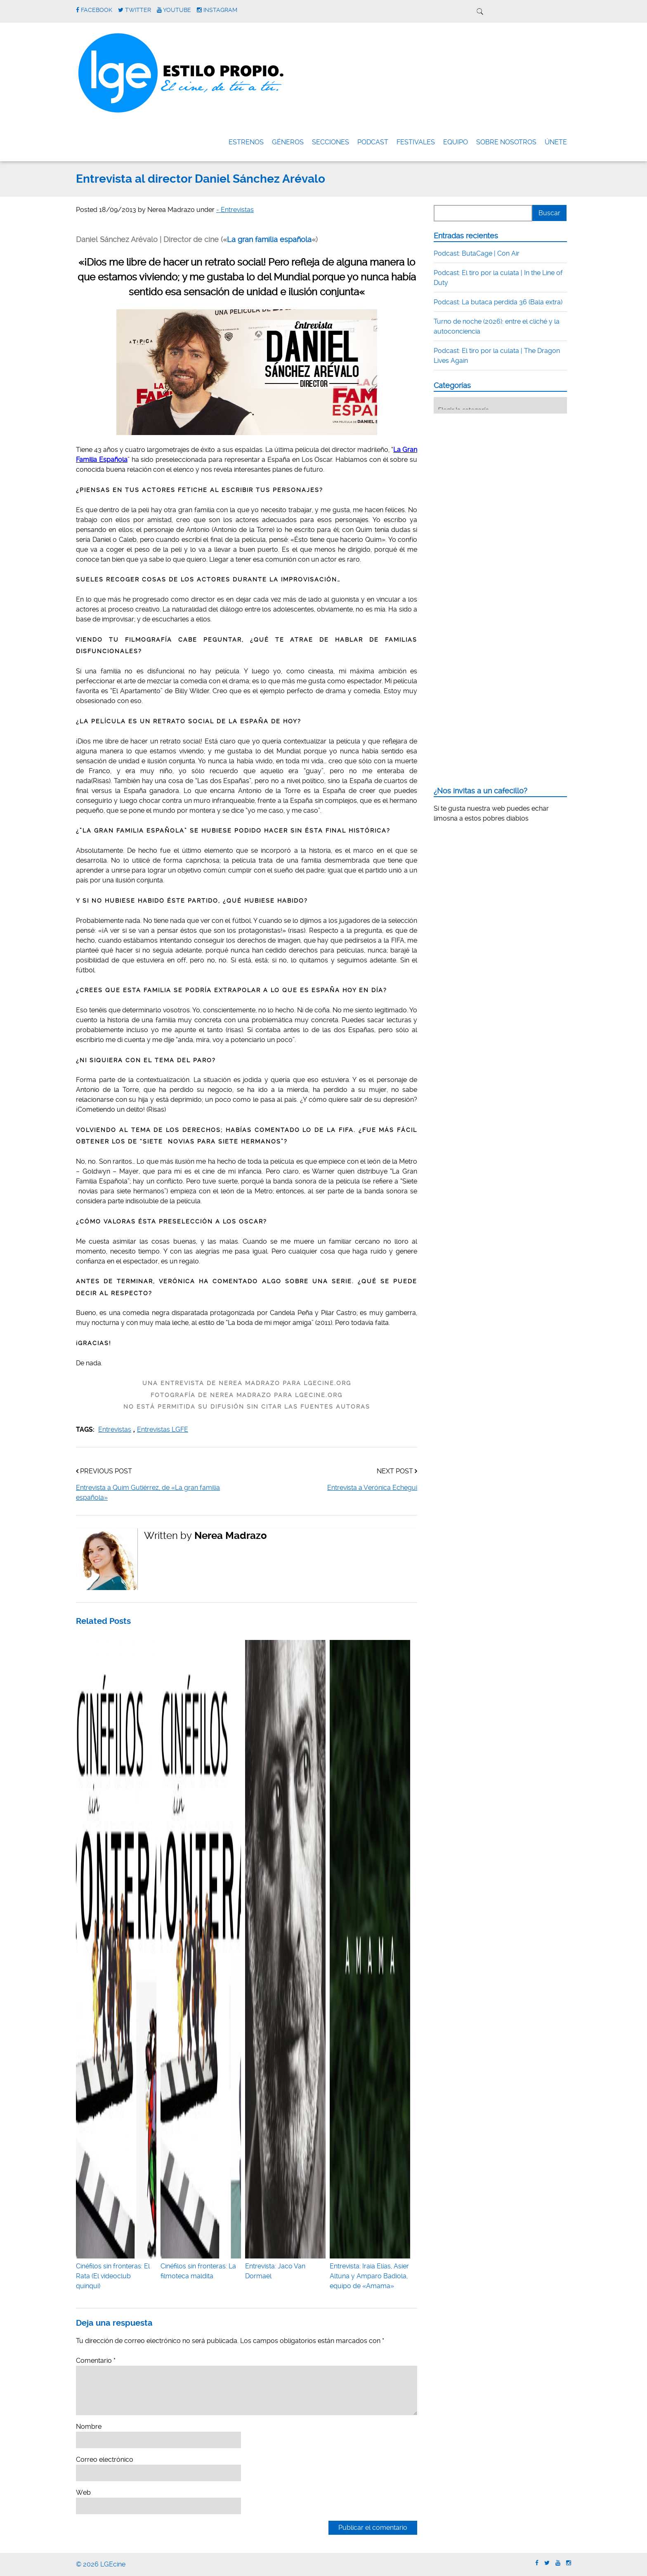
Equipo (455, 142)
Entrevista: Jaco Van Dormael (285, 2266)
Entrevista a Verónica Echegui (372, 1487)
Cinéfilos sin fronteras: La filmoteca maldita (201, 2266)
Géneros (288, 142)
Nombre (89, 2426)
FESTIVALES (416, 142)
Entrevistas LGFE (162, 1429)
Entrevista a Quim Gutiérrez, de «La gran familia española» (148, 1492)
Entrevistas (114, 1429)
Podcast (372, 142)
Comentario (96, 2360)
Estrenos (246, 142)
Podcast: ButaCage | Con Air (476, 253)
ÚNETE (556, 142)
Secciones (330, 142)
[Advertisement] (495, 470)
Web (83, 2492)
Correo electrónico (104, 2459)
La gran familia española (269, 239)
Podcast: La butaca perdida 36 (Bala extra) (498, 302)
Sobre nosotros (506, 142)
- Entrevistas (235, 210)
